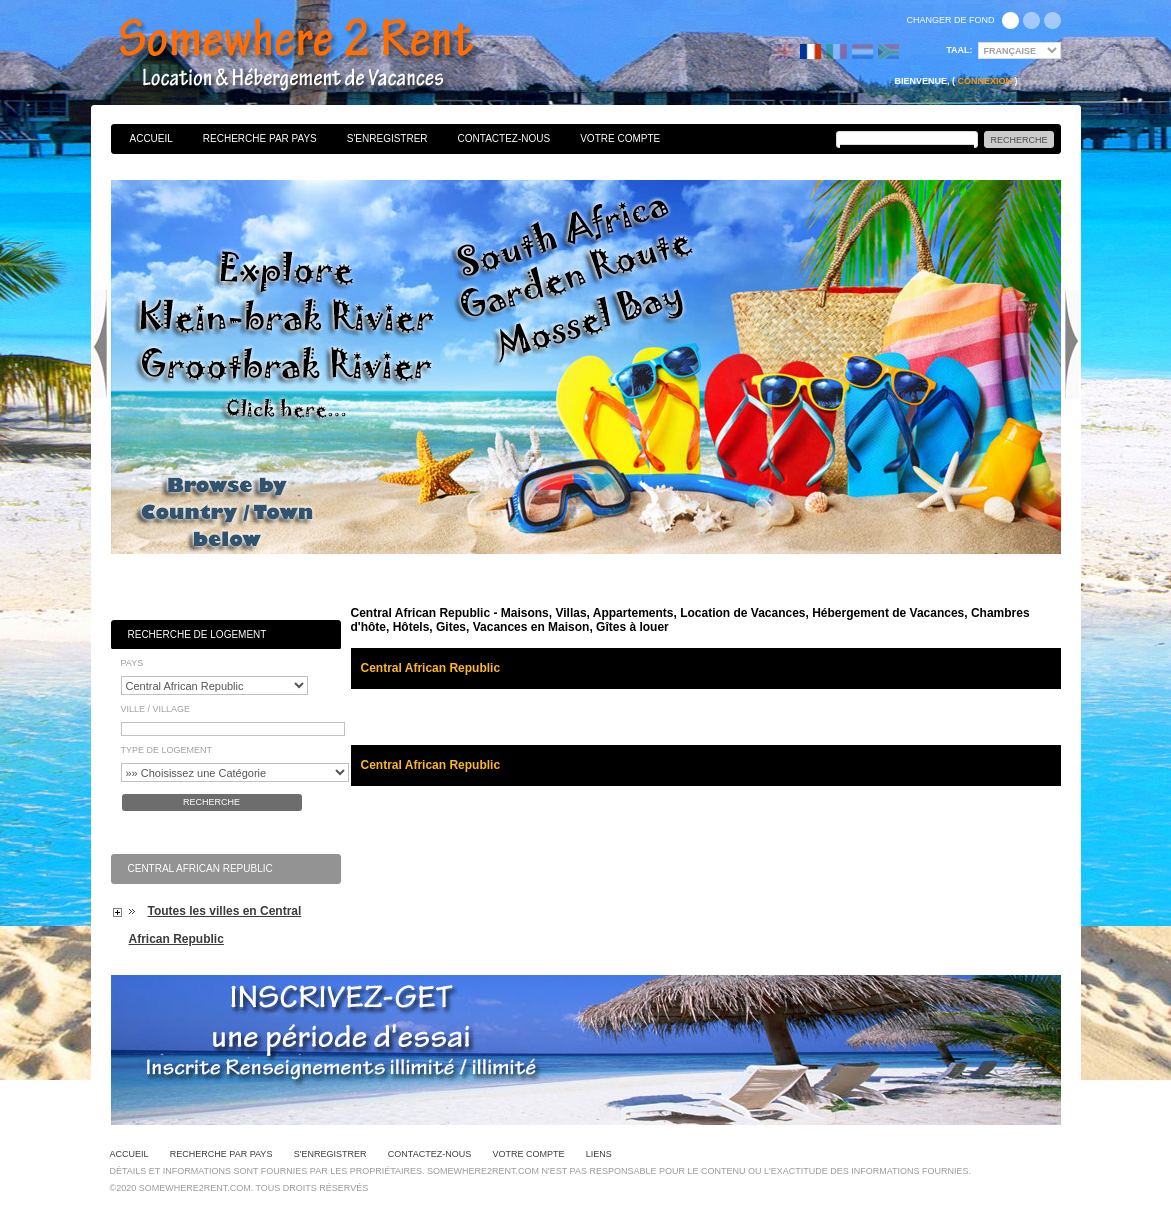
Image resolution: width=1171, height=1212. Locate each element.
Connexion (984, 81)
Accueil (151, 138)
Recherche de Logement (197, 634)
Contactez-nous (504, 138)
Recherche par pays (260, 138)
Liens (599, 1154)
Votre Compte (620, 138)
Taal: (959, 50)
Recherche (211, 802)
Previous (100, 344)
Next (1072, 344)
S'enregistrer (387, 138)
